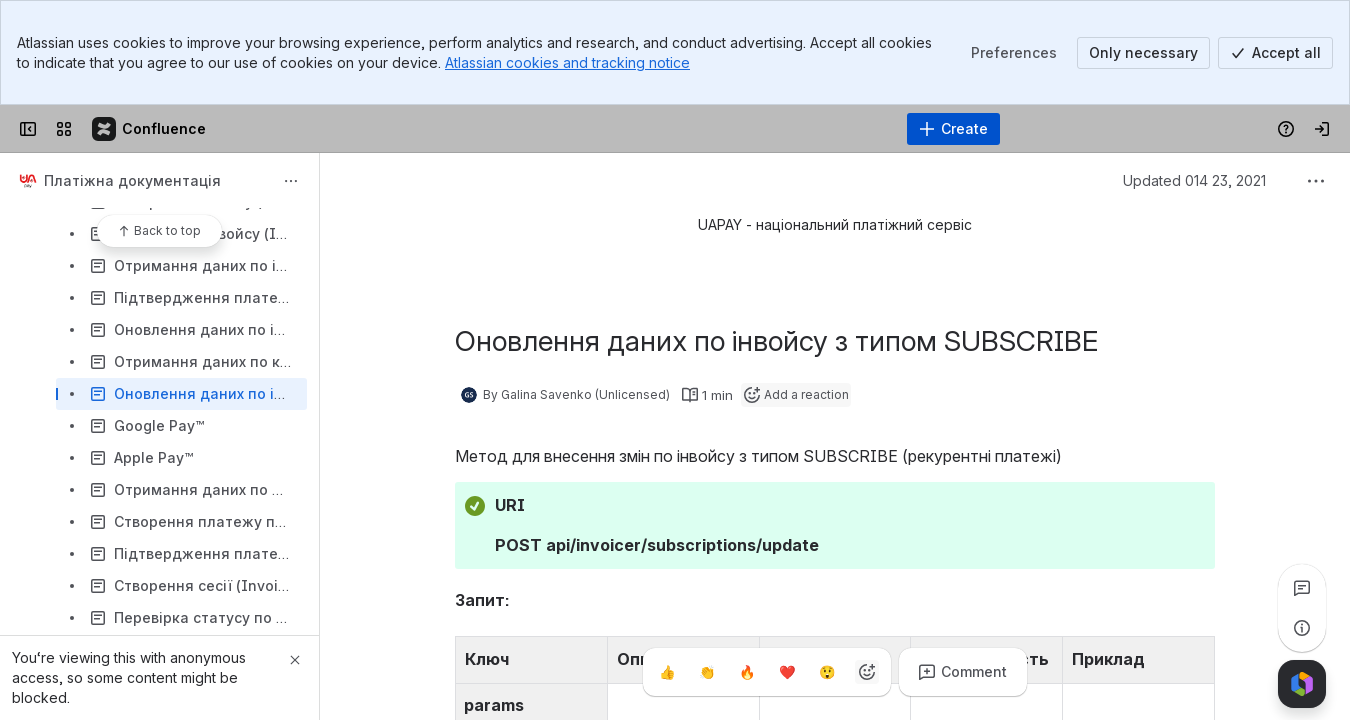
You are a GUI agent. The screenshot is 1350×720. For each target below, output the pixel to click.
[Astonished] (827, 672)
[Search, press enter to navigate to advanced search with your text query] (624, 129)
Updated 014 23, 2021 (1194, 180)
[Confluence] (150, 129)
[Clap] (707, 672)
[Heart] (787, 672)
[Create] (953, 129)
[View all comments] (1302, 588)
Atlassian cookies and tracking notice (567, 62)
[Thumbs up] (667, 672)
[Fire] (747, 672)
